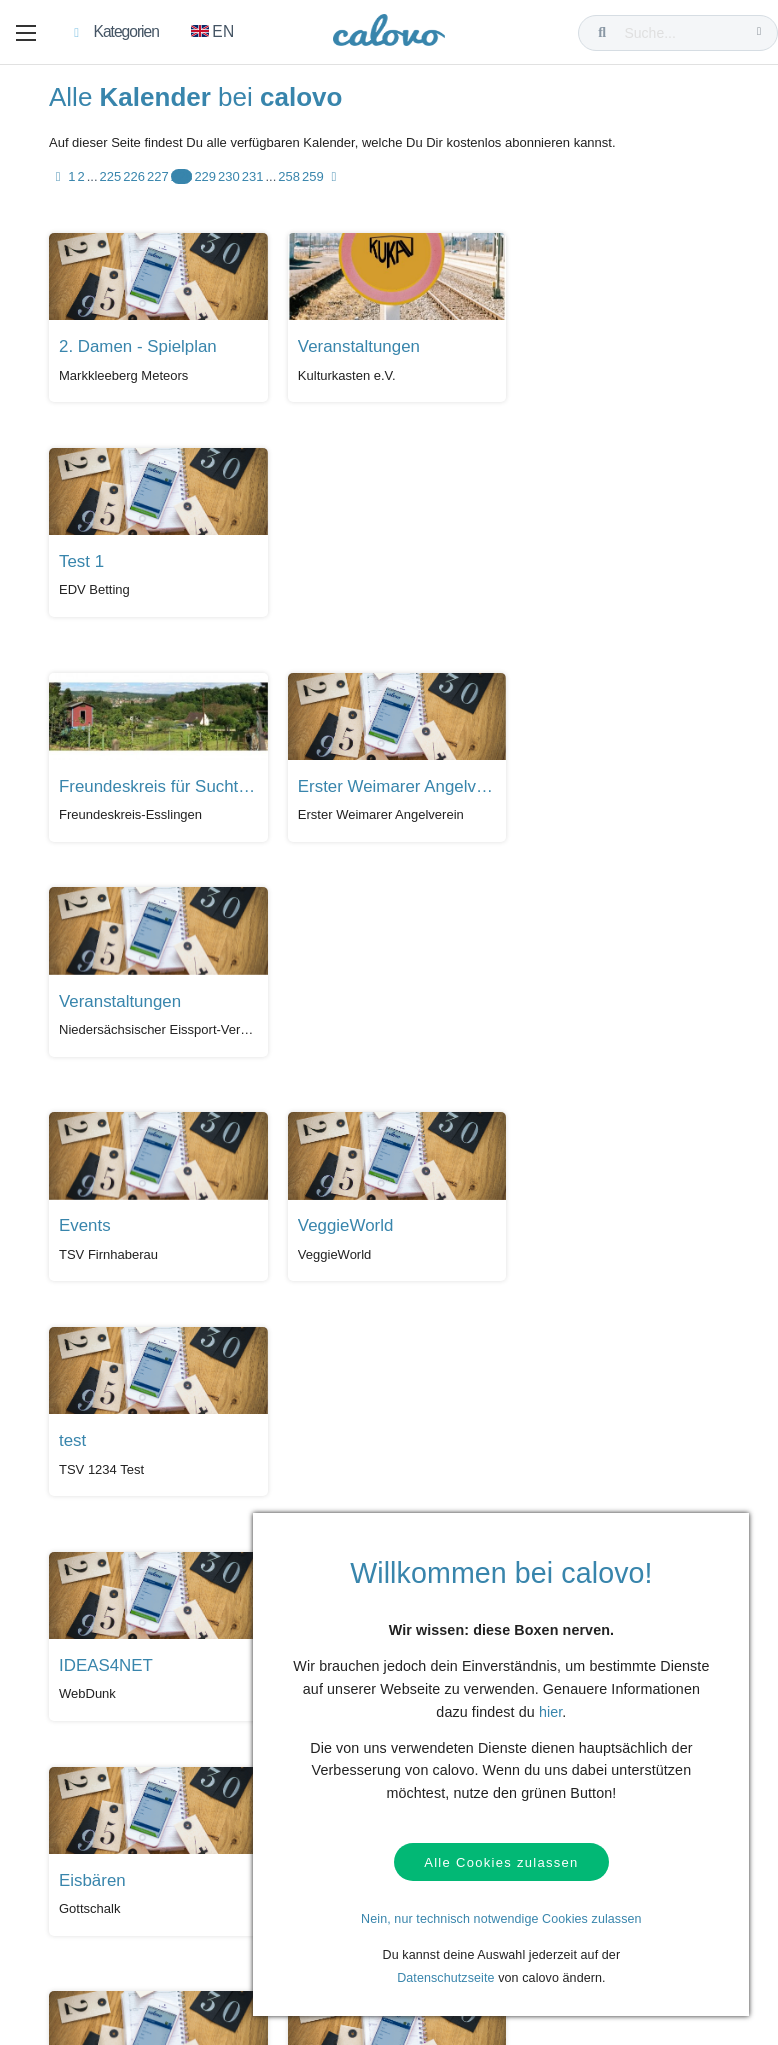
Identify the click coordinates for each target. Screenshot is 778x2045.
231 (253, 178)
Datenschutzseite (446, 1978)
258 (289, 178)
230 (229, 178)
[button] (26, 33)
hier (550, 1712)
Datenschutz (92, 1746)
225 (111, 178)
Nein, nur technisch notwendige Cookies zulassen (501, 1919)
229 (205, 178)
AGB (71, 1777)
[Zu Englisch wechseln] (213, 33)
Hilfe (70, 1685)
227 (158, 178)
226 (134, 178)
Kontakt (79, 1715)
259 (313, 178)
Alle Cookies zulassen (501, 1862)
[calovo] (389, 34)
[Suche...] (682, 33)
